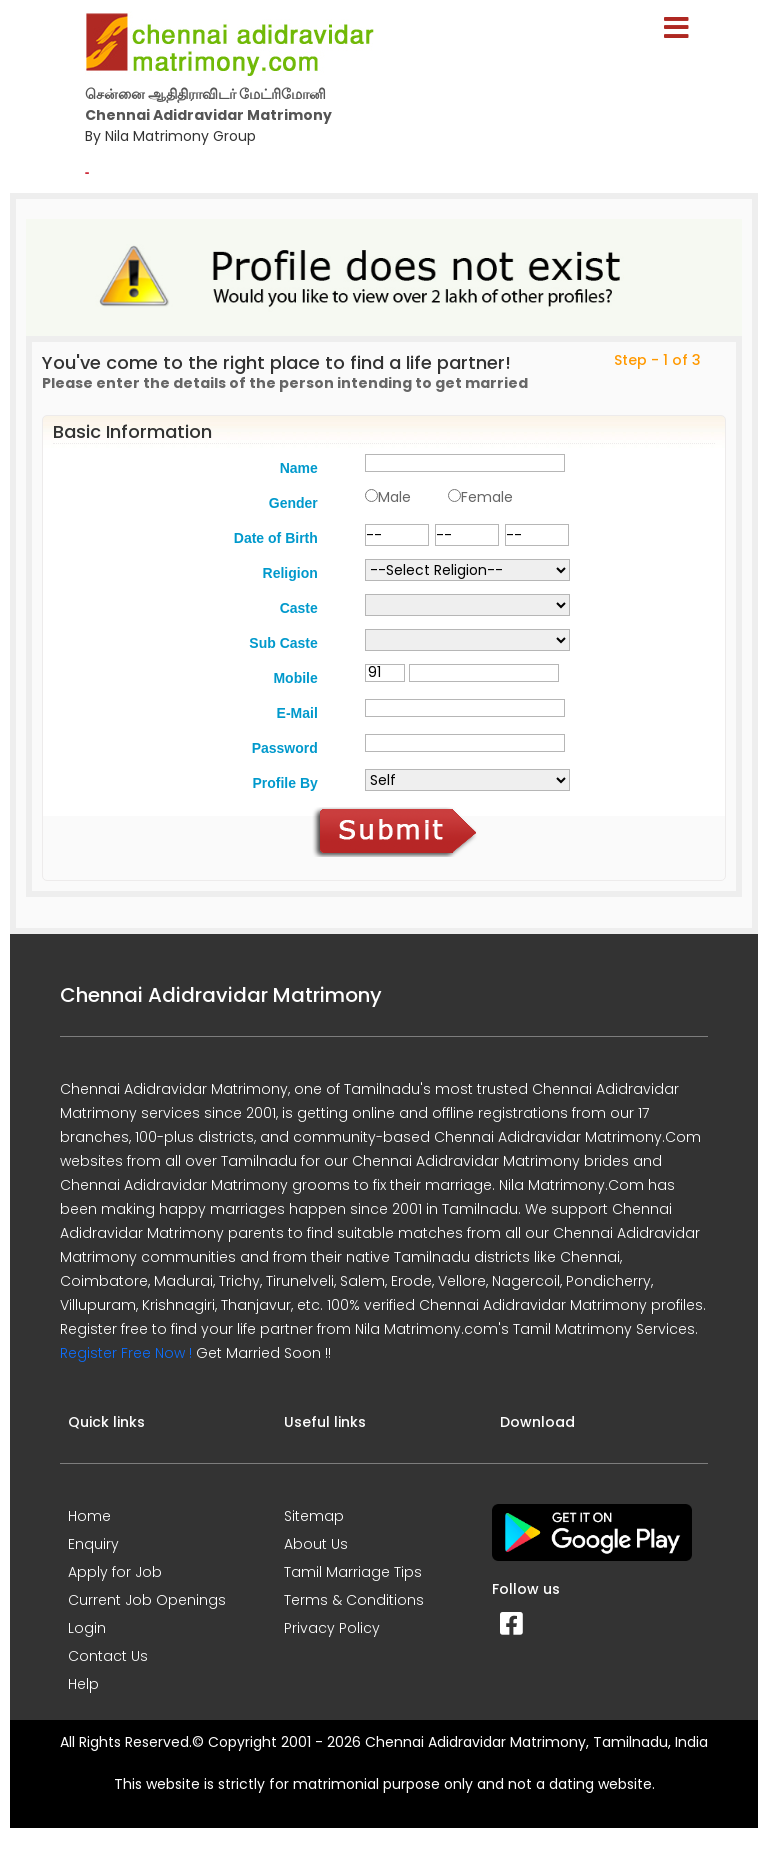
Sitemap (314, 1516)
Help (83, 1684)
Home (89, 1516)
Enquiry (93, 1544)
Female (487, 497)
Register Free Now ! (126, 1353)
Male (394, 497)
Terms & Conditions (354, 1600)
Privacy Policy (332, 1628)
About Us (316, 1544)
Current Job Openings (147, 1600)
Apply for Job (115, 1572)
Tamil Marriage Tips (353, 1572)
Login (87, 1628)
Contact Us (108, 1656)
